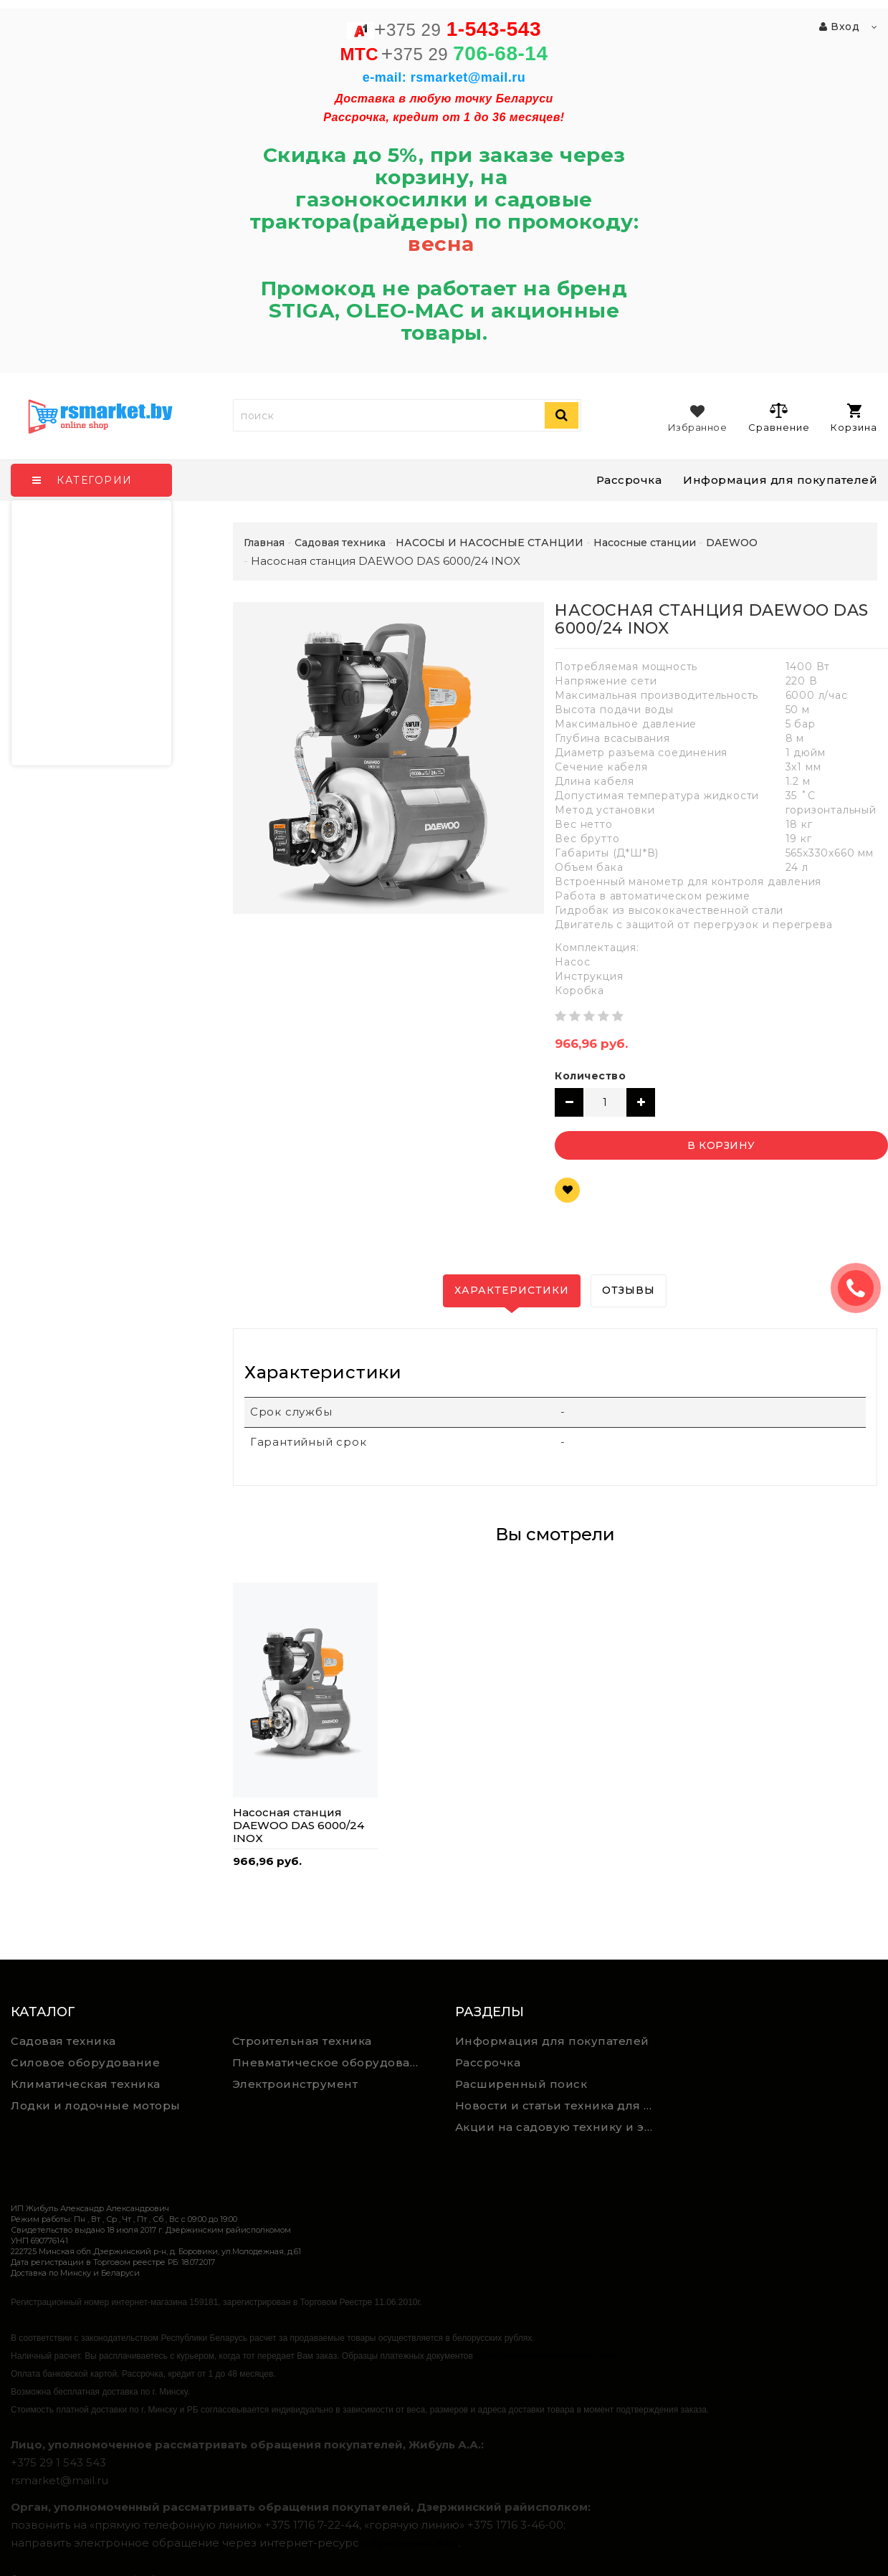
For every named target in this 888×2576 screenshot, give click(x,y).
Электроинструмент (295, 2084)
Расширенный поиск (521, 2084)
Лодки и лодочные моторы (96, 2105)
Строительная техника (302, 2041)
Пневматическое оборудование (332, 2062)
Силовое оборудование (85, 2062)
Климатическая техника (86, 2084)
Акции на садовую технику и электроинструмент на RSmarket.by (560, 2127)
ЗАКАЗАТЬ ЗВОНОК (861, 1288)
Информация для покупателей (780, 480)
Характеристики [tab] (511, 1290)
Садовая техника (63, 2041)
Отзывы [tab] (628, 1290)
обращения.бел (410, 2542)
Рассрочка (629, 480)
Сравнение (778, 417)
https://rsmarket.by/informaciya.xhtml (545, 2356)
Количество (590, 1075)
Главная (264, 542)
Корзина (854, 418)
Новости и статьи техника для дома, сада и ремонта (560, 2105)
